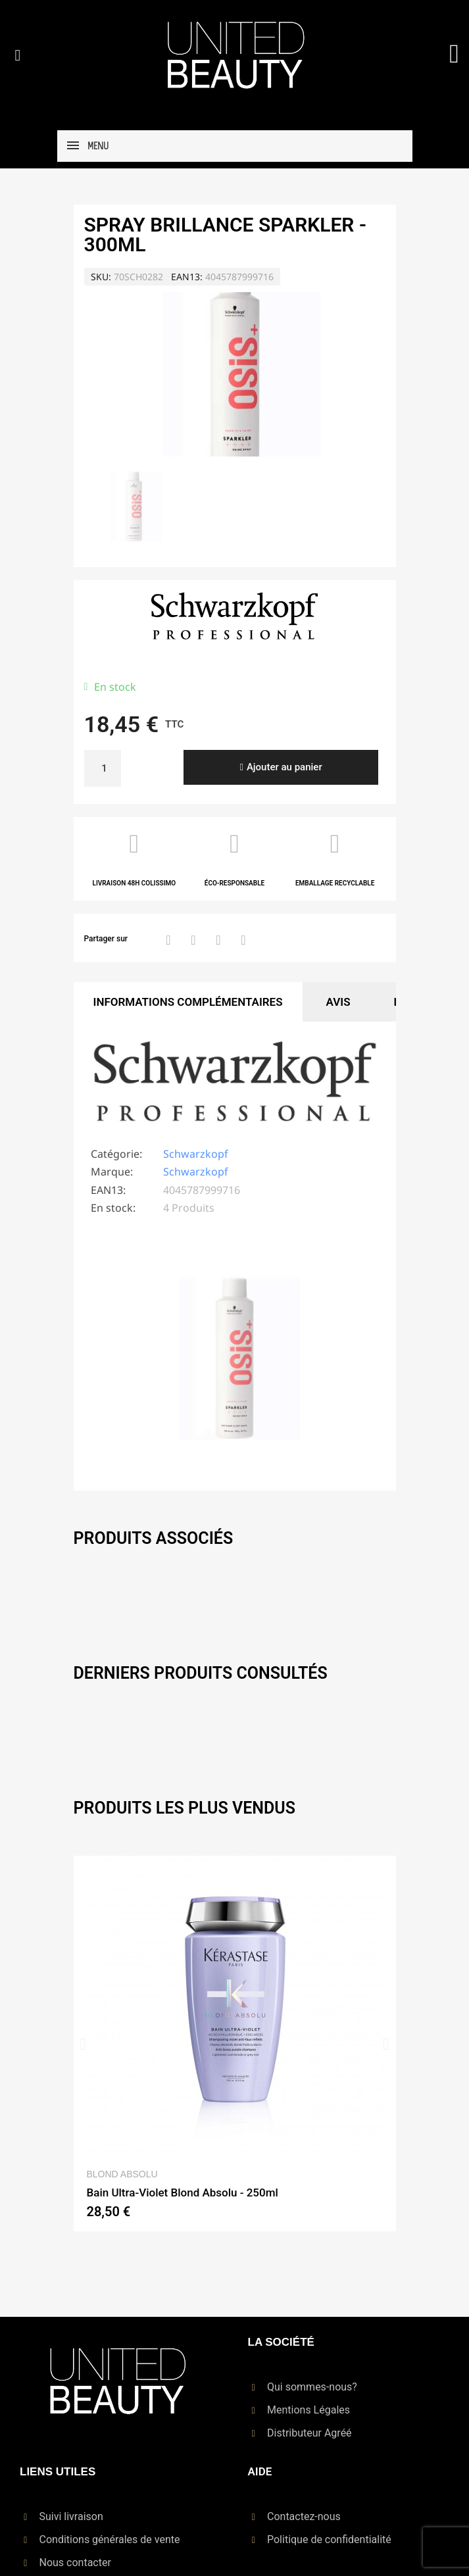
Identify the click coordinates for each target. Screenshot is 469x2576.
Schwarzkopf (195, 1154)
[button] (18, 55)
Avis (338, 1001)
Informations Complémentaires (188, 1001)
